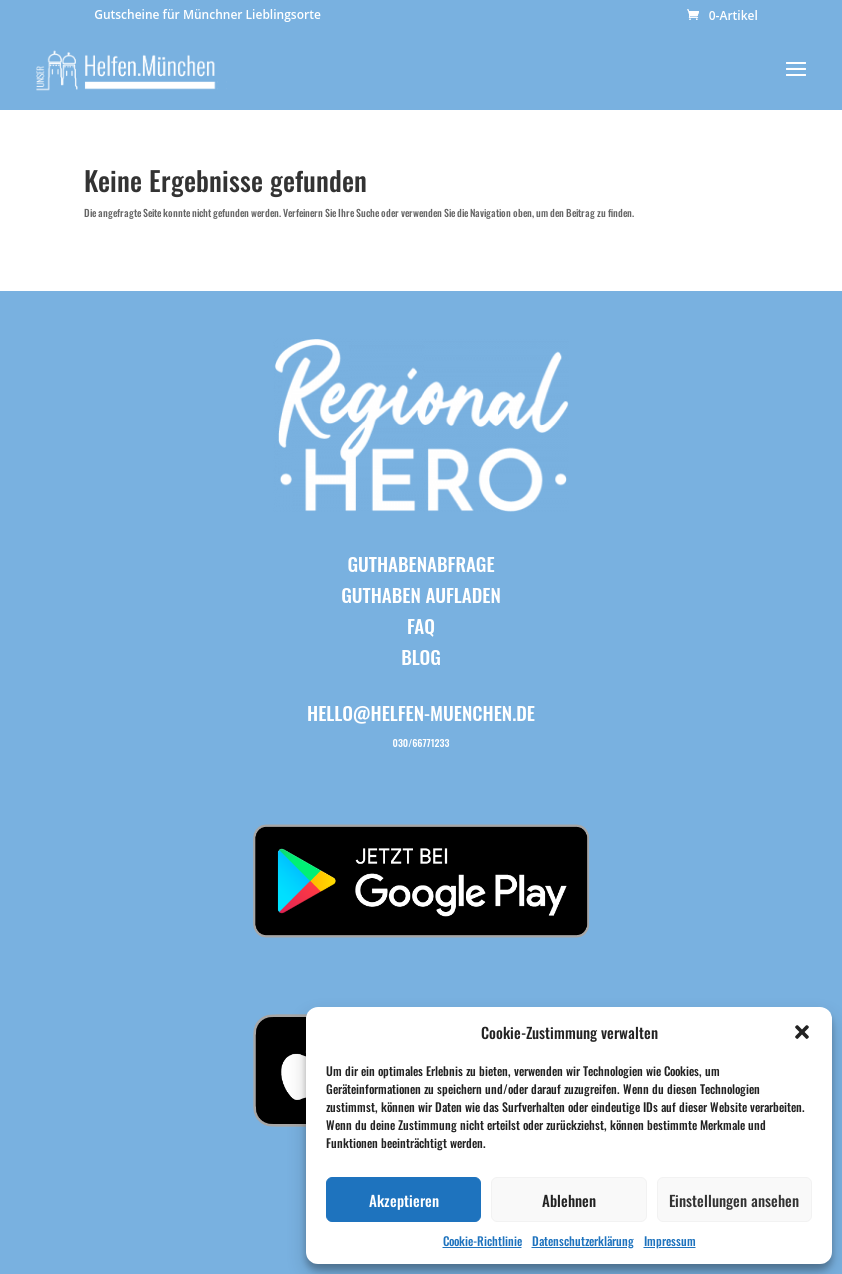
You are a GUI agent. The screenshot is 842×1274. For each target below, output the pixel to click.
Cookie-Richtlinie (482, 1240)
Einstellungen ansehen (734, 1200)
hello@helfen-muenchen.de (421, 712)
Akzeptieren (404, 1200)
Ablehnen (569, 1200)
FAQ (421, 625)
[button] (802, 1032)
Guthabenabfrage (420, 563)
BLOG (421, 656)
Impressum (670, 1240)
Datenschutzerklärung (583, 1240)
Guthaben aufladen (421, 594)
